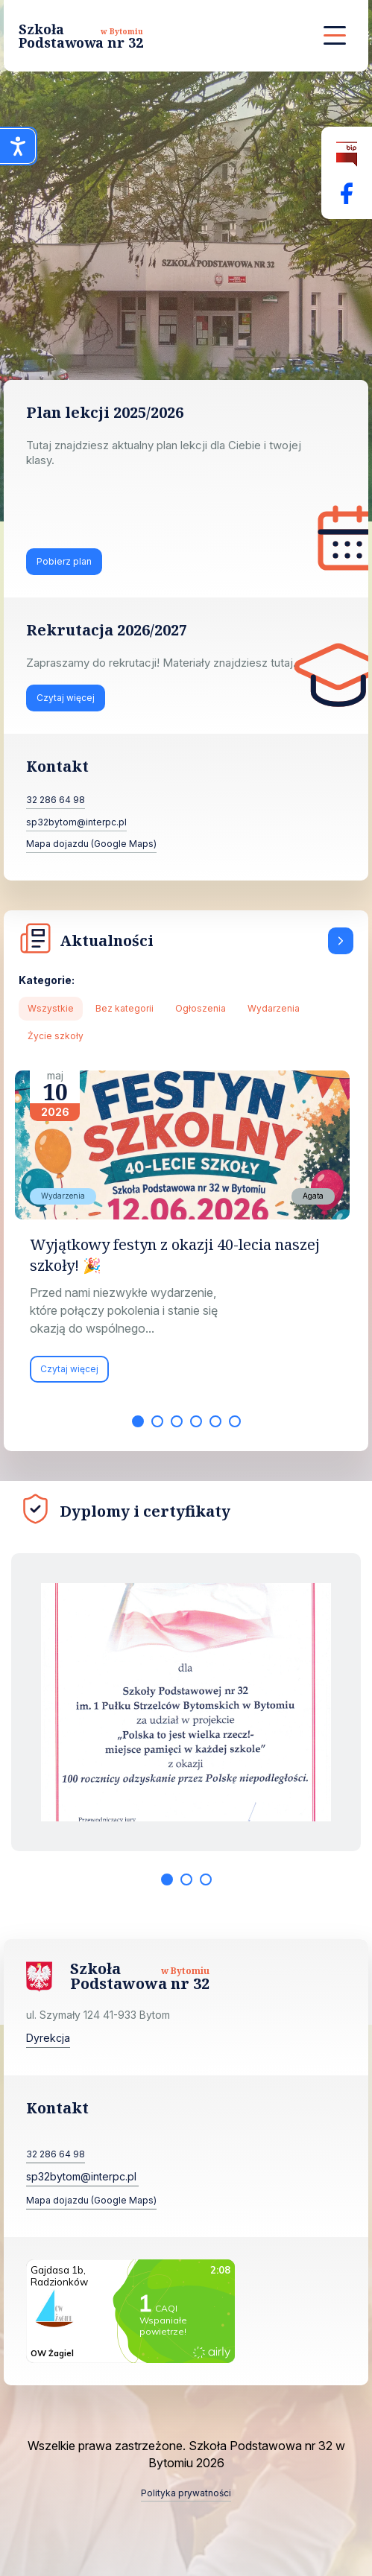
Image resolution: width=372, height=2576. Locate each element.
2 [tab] (157, 1421)
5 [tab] (215, 1421)
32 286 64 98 (55, 799)
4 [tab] (196, 1421)
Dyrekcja (48, 2037)
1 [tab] (138, 1421)
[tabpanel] (186, 1234)
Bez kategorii (124, 1008)
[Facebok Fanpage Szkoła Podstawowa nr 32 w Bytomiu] (347, 193)
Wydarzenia (274, 1008)
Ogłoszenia (200, 1008)
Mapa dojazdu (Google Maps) (91, 843)
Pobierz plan (64, 561)
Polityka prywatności (186, 2493)
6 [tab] (235, 1421)
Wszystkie (51, 1008)
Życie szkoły (55, 1035)
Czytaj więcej (66, 697)
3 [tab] (177, 1421)
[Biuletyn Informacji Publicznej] (346, 155)
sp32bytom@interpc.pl (76, 822)
